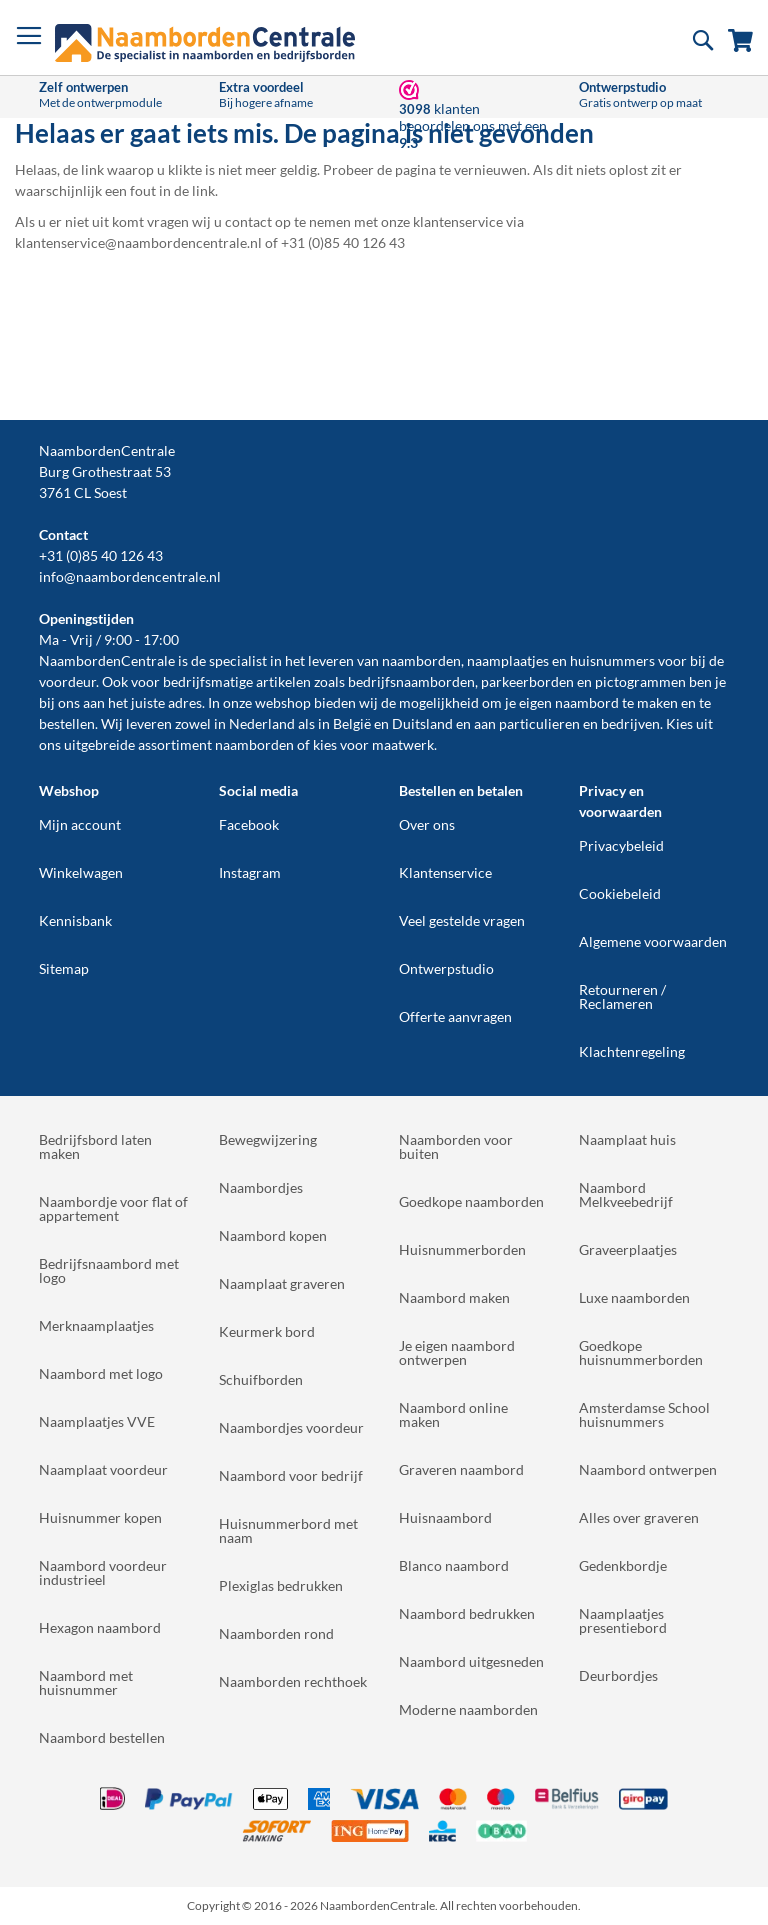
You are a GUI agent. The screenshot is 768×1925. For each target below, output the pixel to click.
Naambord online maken (453, 1414)
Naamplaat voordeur (103, 1469)
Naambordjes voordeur (291, 1427)
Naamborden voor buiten (456, 1146)
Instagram (250, 872)
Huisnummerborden (462, 1249)
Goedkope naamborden (471, 1201)
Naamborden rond (276, 1633)
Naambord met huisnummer (86, 1682)
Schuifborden (261, 1379)
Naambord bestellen (102, 1737)
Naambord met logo (101, 1373)
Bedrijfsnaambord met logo (109, 1270)
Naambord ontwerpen (648, 1469)
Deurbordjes (618, 1675)
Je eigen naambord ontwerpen (457, 1352)
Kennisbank (75, 920)
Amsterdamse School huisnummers (644, 1414)
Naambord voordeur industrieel (103, 1572)
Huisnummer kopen (100, 1517)
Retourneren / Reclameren (622, 996)
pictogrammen (640, 681)
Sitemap (64, 968)
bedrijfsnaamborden (411, 681)
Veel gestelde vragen (462, 920)
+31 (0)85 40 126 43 (101, 555)
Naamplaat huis (627, 1139)
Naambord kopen (273, 1235)
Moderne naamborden (468, 1709)
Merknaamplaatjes (96, 1325)
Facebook (249, 824)
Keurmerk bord (267, 1331)
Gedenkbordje (623, 1565)
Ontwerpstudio (446, 968)
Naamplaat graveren (282, 1283)
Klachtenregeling (632, 1051)
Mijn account (80, 824)
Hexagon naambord (100, 1627)
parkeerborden (527, 681)
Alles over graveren (639, 1517)
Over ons (427, 824)
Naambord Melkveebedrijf (626, 1194)
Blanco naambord (454, 1565)
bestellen (67, 723)
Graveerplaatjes (628, 1249)
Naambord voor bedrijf (291, 1475)
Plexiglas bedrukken (281, 1585)
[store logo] (205, 43)
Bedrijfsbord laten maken (95, 1146)
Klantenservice (445, 872)
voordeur (67, 681)
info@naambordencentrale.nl (130, 576)
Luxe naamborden (634, 1297)
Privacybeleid (621, 845)
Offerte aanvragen (455, 1016)
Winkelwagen (81, 872)
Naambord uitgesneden (471, 1661)
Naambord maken (454, 1297)
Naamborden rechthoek (293, 1681)
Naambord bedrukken (467, 1613)
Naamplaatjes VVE (97, 1421)
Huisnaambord (445, 1517)
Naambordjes (261, 1187)
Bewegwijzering (268, 1139)
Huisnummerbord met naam (288, 1530)
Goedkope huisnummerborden (641, 1352)
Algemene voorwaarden (653, 941)
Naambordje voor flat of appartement (113, 1208)
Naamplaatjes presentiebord (623, 1620)
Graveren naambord (461, 1469)
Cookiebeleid (620, 893)
